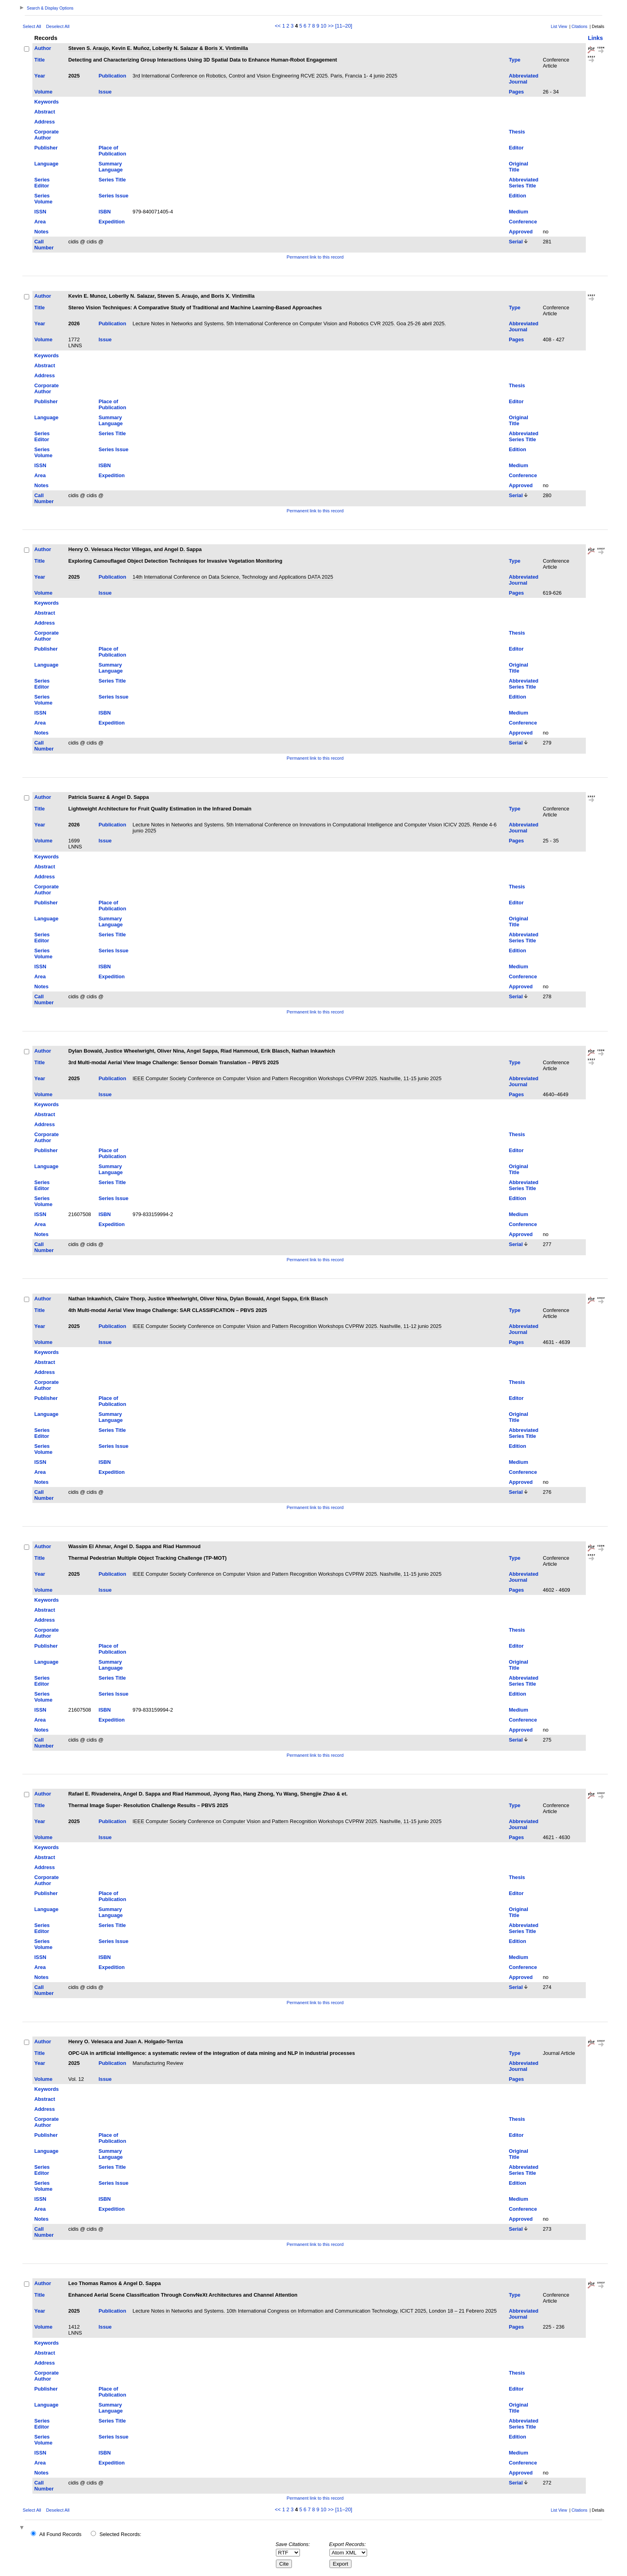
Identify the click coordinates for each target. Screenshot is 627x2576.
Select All (32, 26)
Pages (516, 92)
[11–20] (343, 26)
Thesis (517, 132)
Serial (516, 242)
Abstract (44, 112)
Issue (105, 92)
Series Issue (114, 196)
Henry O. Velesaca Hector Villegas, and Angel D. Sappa (135, 549)
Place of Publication (112, 151)
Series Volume (43, 199)
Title (39, 60)
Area (40, 222)
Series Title (112, 180)
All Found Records (60, 2534)
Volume (43, 92)
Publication (112, 76)
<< (278, 26)
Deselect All (57, 26)
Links (595, 38)
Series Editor (42, 183)
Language (46, 164)
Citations (579, 26)
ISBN (105, 212)
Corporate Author (46, 135)
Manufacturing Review (158, 2063)
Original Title (518, 167)
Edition (517, 196)
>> (331, 26)
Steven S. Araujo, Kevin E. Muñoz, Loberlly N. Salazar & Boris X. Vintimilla (158, 48)
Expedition (112, 222)
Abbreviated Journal (523, 79)
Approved (521, 232)
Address (44, 122)
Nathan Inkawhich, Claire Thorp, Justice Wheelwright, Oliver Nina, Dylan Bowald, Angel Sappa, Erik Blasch (198, 1299)
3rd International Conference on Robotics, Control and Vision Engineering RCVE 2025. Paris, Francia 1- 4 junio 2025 (265, 76)
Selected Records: (121, 2534)
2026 (74, 323)
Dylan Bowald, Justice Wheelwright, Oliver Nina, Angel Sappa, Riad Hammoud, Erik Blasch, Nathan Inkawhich (201, 1051)
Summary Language (111, 167)
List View (559, 26)
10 (323, 26)
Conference (523, 222)
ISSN (40, 212)
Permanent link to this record (315, 257)
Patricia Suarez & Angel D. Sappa (108, 797)
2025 (74, 76)
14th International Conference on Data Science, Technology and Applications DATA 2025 (233, 577)
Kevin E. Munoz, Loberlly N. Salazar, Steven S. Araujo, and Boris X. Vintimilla (161, 296)
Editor (516, 148)
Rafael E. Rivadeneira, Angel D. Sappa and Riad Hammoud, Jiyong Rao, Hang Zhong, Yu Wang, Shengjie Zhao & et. (207, 1794)
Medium (518, 212)
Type (514, 60)
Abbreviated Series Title (523, 183)
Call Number (44, 245)
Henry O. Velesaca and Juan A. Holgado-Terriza (125, 2041)
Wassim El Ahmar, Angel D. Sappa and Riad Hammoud (134, 1546)
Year (39, 76)
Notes (41, 232)
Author (42, 48)
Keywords (46, 102)
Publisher (46, 148)
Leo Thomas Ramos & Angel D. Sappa (114, 2283)
